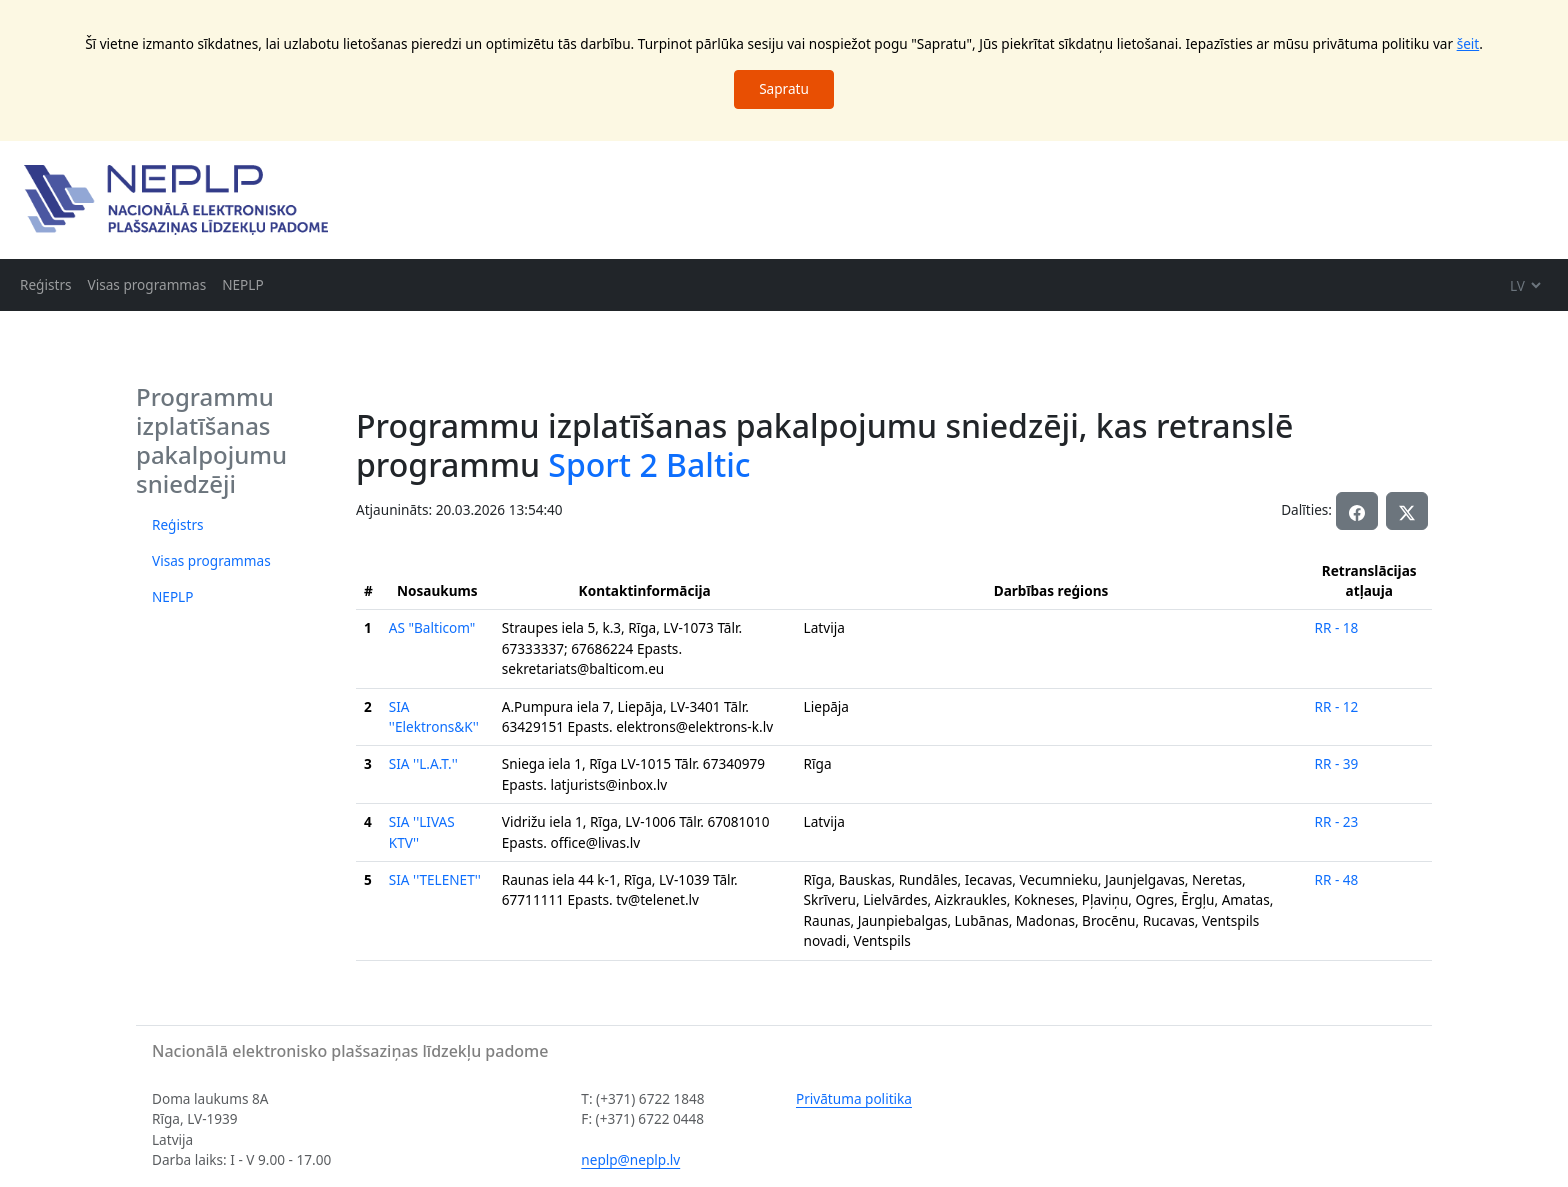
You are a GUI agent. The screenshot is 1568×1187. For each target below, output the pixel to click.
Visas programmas (147, 284)
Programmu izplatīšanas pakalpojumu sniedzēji (211, 439)
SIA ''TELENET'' (435, 879)
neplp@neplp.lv (630, 1159)
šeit (1468, 43)
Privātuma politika (854, 1098)
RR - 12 (1336, 706)
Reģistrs (46, 284)
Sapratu (784, 88)
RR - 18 (1336, 627)
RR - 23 (1336, 821)
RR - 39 (1336, 763)
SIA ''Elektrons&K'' (434, 716)
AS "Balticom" (432, 627)
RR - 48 (1336, 879)
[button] (1407, 511)
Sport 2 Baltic (649, 464)
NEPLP (242, 284)
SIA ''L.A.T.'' (423, 763)
